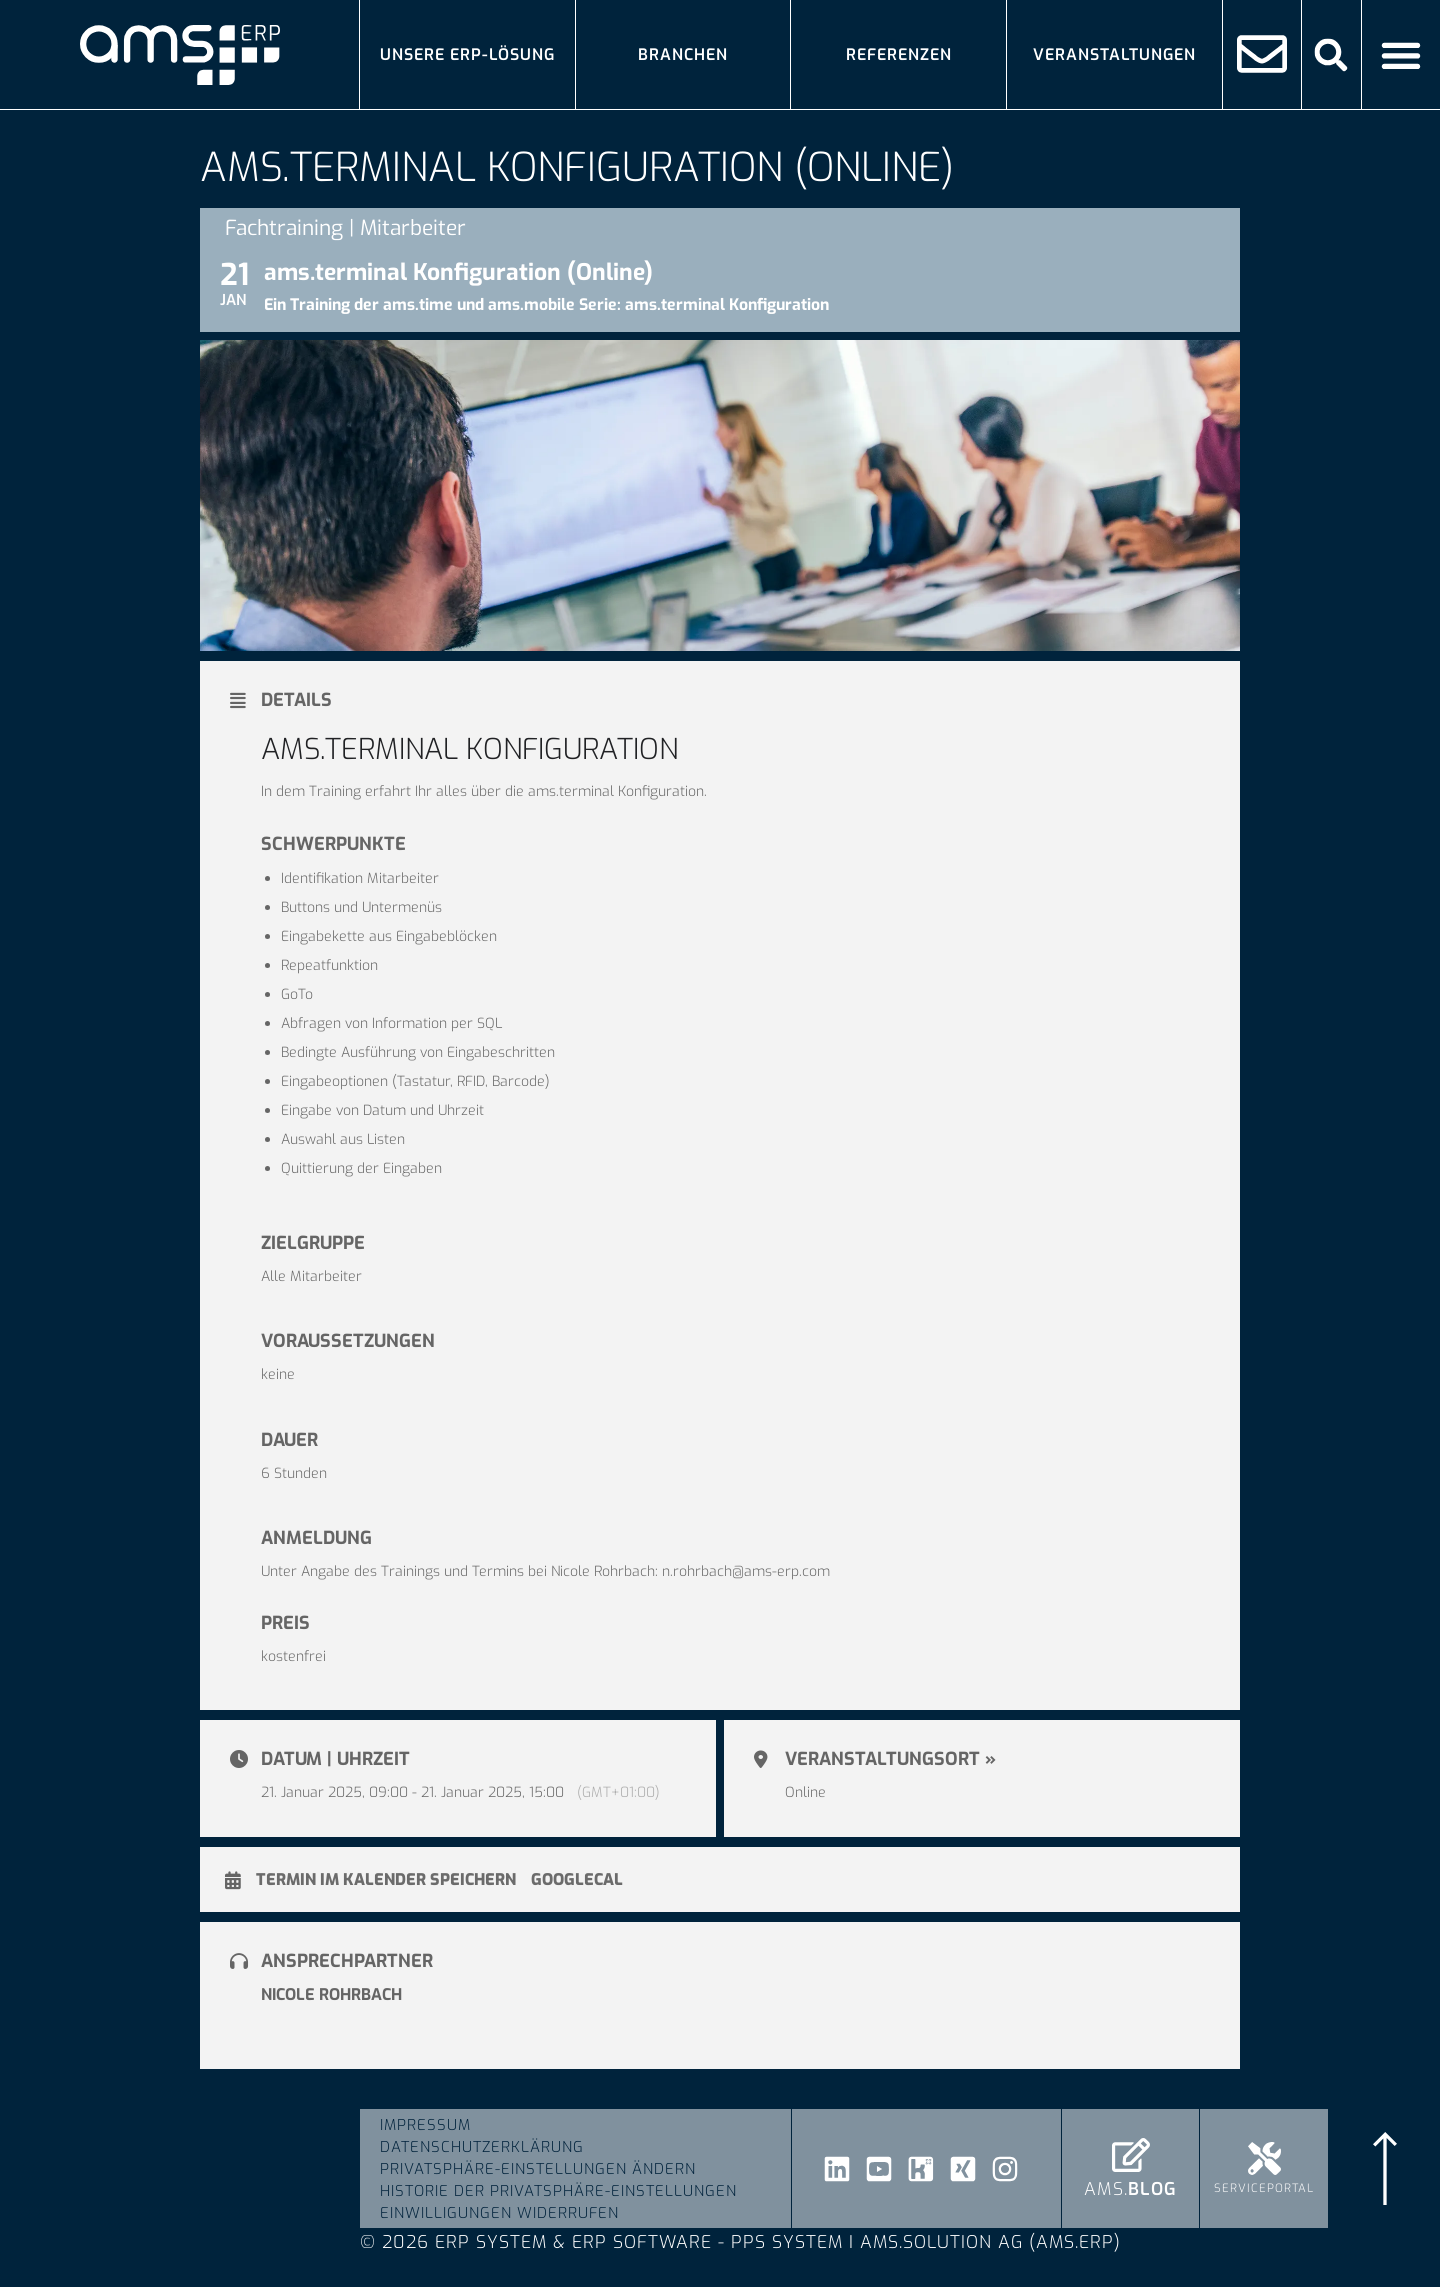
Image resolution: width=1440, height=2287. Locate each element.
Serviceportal (1264, 2188)
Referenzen (899, 54)
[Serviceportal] (1264, 2158)
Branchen (683, 54)
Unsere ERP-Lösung (467, 54)
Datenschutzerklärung (482, 2147)
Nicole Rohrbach (331, 1994)
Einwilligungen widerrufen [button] (499, 2213)
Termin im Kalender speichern (386, 1880)
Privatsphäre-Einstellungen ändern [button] (538, 2169)
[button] (1331, 54)
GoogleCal (577, 1880)
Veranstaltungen (1114, 54)
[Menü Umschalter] (1401, 55)
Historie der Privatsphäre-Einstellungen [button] (558, 2191)
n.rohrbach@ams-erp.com (746, 1571)
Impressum (425, 2125)
